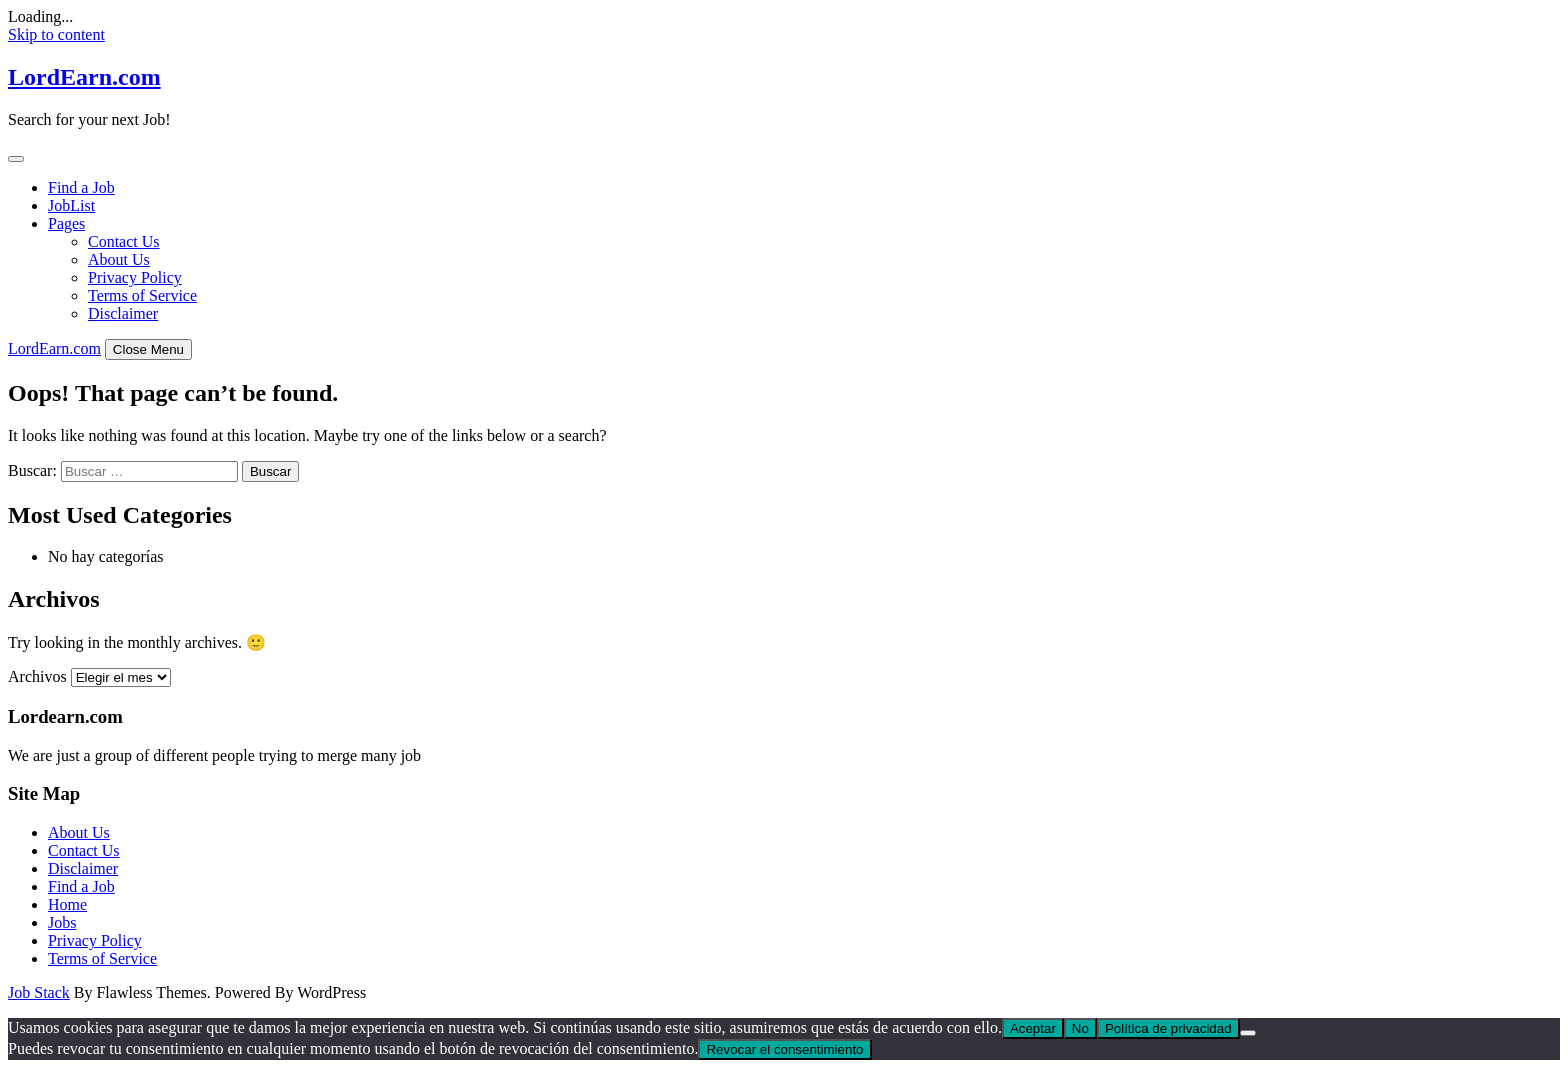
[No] (1248, 1033)
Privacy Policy (135, 277)
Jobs (62, 922)
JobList (71, 205)
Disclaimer (123, 313)
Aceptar (1033, 1028)
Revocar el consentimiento (784, 1049)
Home (67, 904)
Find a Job (81, 187)
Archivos (37, 676)
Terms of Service (142, 295)
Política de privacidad (1168, 1028)
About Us (119, 259)
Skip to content (56, 34)
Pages (66, 223)
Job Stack (39, 992)
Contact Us (124, 241)
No (1080, 1028)
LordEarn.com (84, 77)
